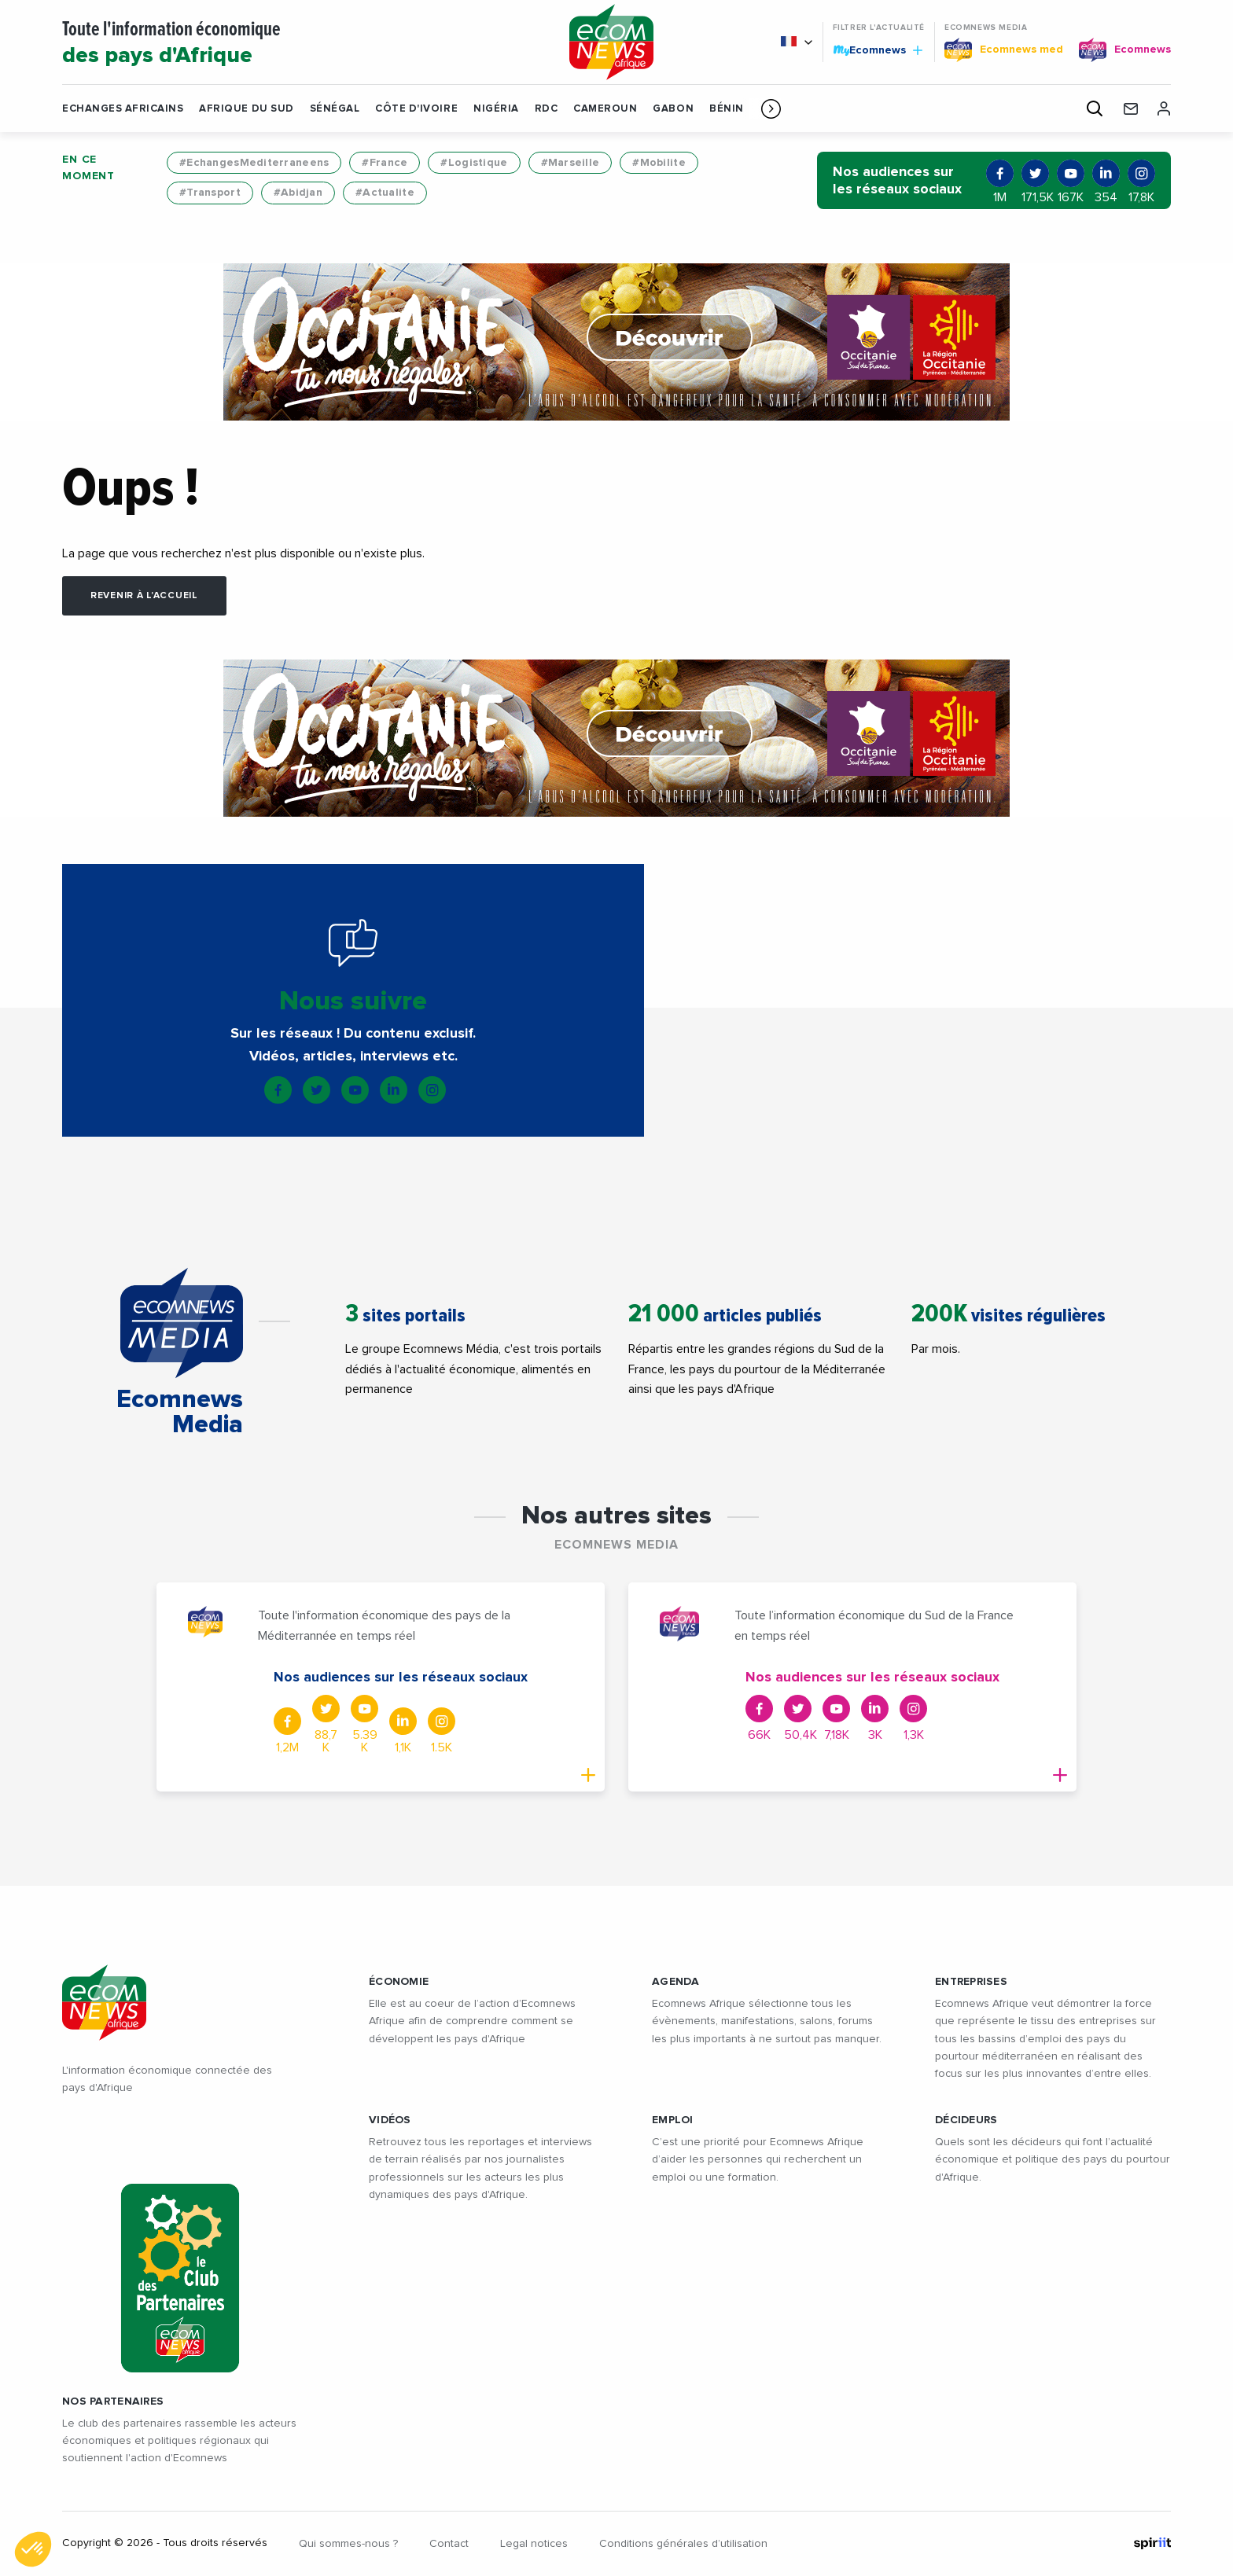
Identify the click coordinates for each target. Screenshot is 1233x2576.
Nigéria (496, 109)
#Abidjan (298, 192)
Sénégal (335, 109)
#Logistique (473, 162)
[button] (771, 108)
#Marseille (570, 162)
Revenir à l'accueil (144, 596)
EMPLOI (673, 2120)
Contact (449, 2543)
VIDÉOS (390, 2120)
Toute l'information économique (295, 44)
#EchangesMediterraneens (254, 162)
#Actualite (384, 192)
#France (384, 162)
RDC (546, 109)
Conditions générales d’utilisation (683, 2543)
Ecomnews (877, 49)
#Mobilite (659, 162)
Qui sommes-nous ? (348, 2543)
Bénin (726, 109)
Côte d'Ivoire (416, 109)
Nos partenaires (113, 2401)
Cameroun (605, 109)
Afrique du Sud (246, 109)
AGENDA (676, 1981)
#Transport (210, 192)
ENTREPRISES (971, 1981)
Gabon (673, 109)
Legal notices (534, 2543)
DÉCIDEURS (966, 2120)
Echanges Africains (122, 109)
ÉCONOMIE (399, 1981)
